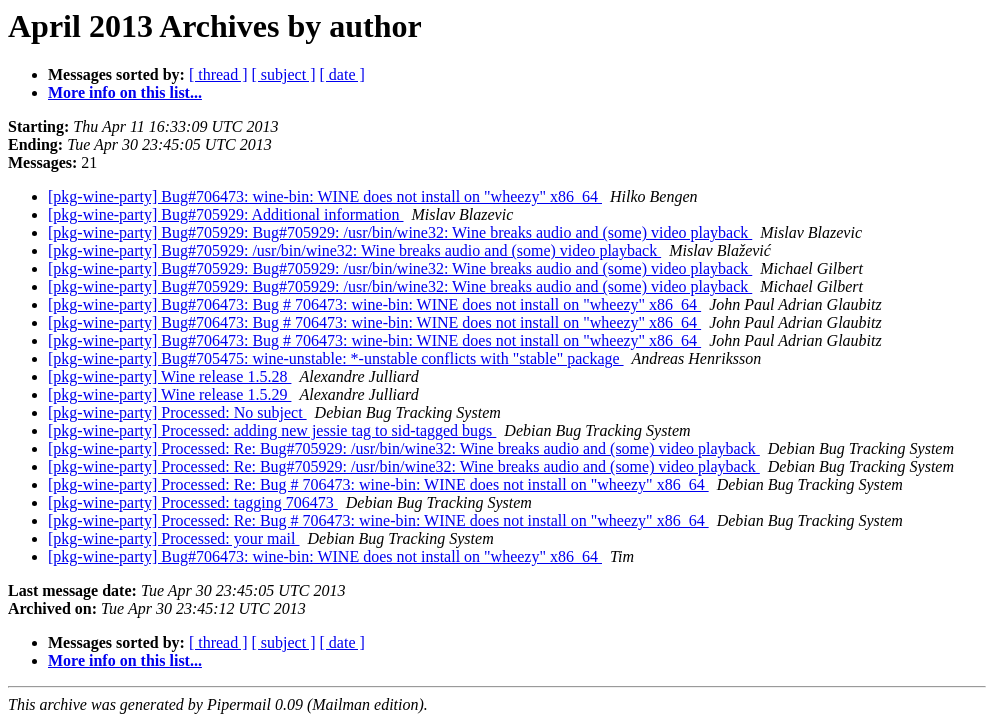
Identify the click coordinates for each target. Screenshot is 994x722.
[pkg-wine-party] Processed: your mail (173, 538)
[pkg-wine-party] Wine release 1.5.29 (169, 394)
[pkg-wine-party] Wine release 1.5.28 (169, 376)
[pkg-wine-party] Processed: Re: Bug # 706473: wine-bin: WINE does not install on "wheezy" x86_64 (378, 484)
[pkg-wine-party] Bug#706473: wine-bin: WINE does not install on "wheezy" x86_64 (325, 196)
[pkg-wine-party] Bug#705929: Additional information (226, 214)
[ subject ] (284, 74)
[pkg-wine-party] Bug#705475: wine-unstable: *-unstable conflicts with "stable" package (336, 358)
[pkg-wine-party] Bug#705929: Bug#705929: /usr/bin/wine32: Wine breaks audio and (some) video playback (400, 232)
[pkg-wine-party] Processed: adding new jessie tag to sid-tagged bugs (272, 430)
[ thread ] (218, 74)
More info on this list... (125, 92)
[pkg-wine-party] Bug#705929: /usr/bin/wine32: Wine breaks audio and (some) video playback (354, 250)
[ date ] (342, 74)
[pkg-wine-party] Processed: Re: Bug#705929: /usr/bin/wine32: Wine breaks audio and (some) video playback (404, 448)
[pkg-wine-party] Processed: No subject (177, 412)
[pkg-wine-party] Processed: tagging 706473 (193, 502)
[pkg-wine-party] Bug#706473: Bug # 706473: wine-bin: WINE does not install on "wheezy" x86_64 (374, 304)
